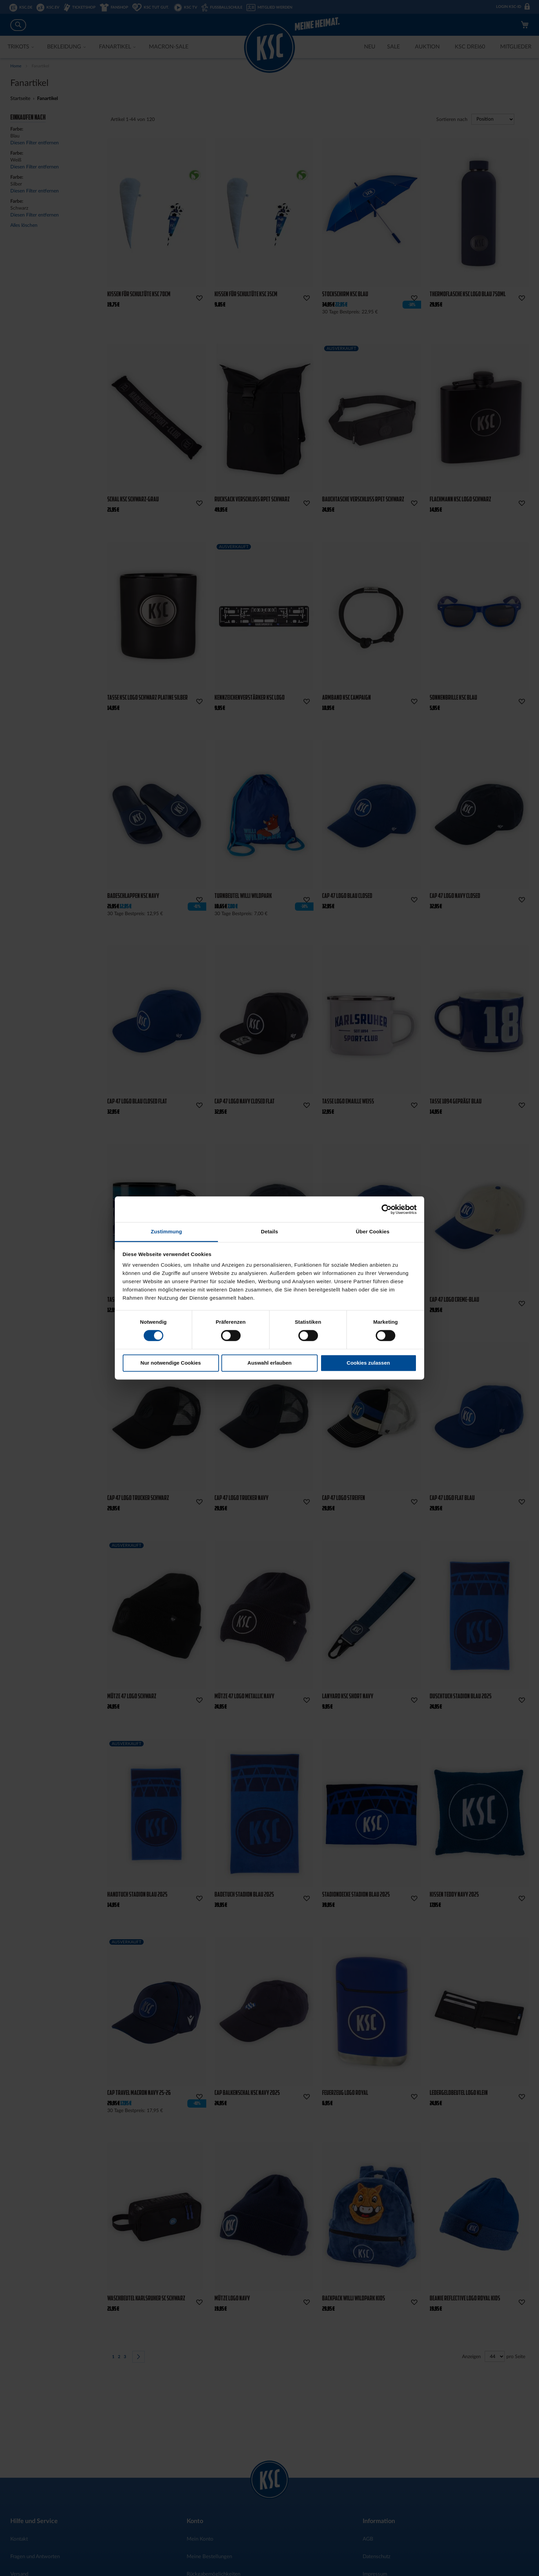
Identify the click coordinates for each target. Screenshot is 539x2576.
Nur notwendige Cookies (171, 1363)
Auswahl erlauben (270, 1363)
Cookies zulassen (368, 1363)
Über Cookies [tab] (372, 1231)
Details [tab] (269, 1231)
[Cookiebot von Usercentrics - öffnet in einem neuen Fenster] (386, 1209)
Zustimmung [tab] (166, 1231)
